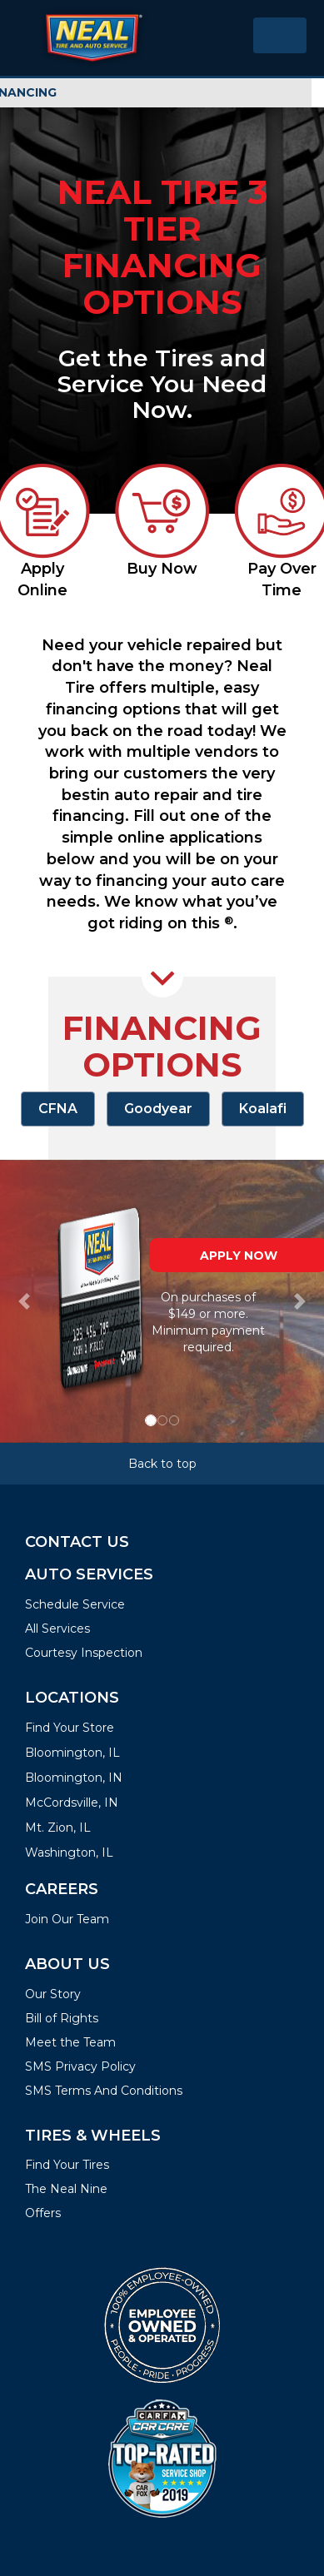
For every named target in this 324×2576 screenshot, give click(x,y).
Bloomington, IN (73, 1777)
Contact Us (77, 1542)
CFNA (57, 1108)
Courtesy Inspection (83, 1652)
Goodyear (158, 1108)
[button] (24, 1301)
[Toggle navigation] (280, 35)
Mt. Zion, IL (58, 1827)
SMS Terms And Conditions (103, 2090)
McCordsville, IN (71, 1802)
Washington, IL (69, 1852)
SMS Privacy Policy (80, 2066)
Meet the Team (70, 2042)
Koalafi (263, 1108)
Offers (43, 2213)
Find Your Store (69, 1727)
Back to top (162, 1463)
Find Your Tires (67, 2164)
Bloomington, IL (72, 1752)
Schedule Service (75, 1604)
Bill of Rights (61, 2018)
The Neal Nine (66, 2188)
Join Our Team (67, 1919)
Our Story (53, 1994)
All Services (57, 1628)
